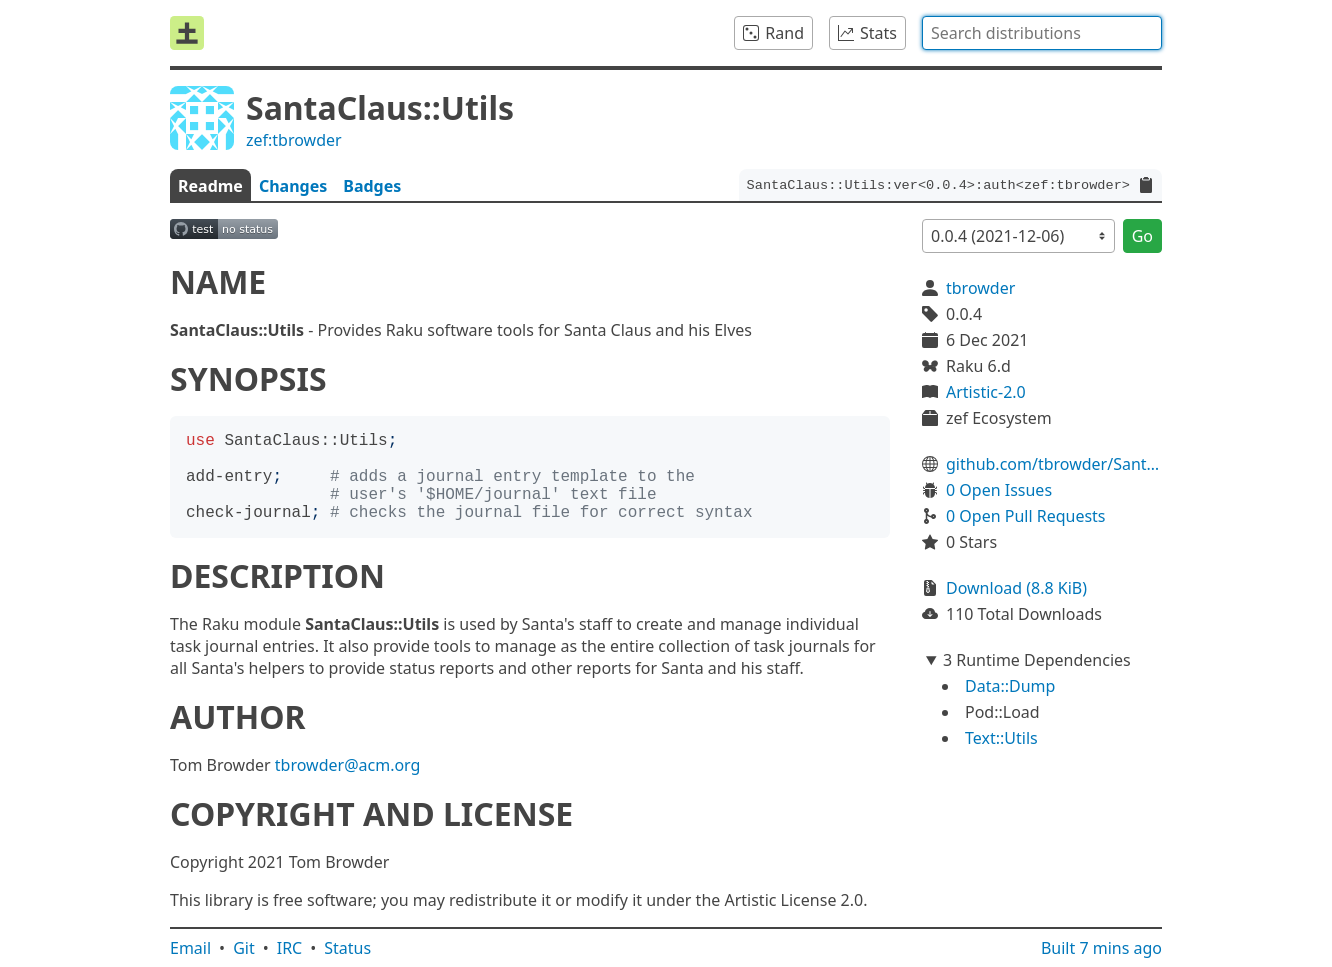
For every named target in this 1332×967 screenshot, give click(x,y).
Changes (293, 186)
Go (1142, 236)
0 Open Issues (999, 490)
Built (1101, 948)
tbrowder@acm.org (348, 765)
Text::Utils (1001, 738)
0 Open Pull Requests (1026, 516)
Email (190, 948)
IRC (290, 948)
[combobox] (1042, 33)
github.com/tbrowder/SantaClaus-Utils (1054, 464)
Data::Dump (1010, 686)
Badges (372, 186)
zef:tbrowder (294, 140)
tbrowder (980, 288)
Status (347, 948)
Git (244, 948)
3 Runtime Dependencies (1037, 660)
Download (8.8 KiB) (1016, 588)
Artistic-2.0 (986, 392)
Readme (210, 186)
